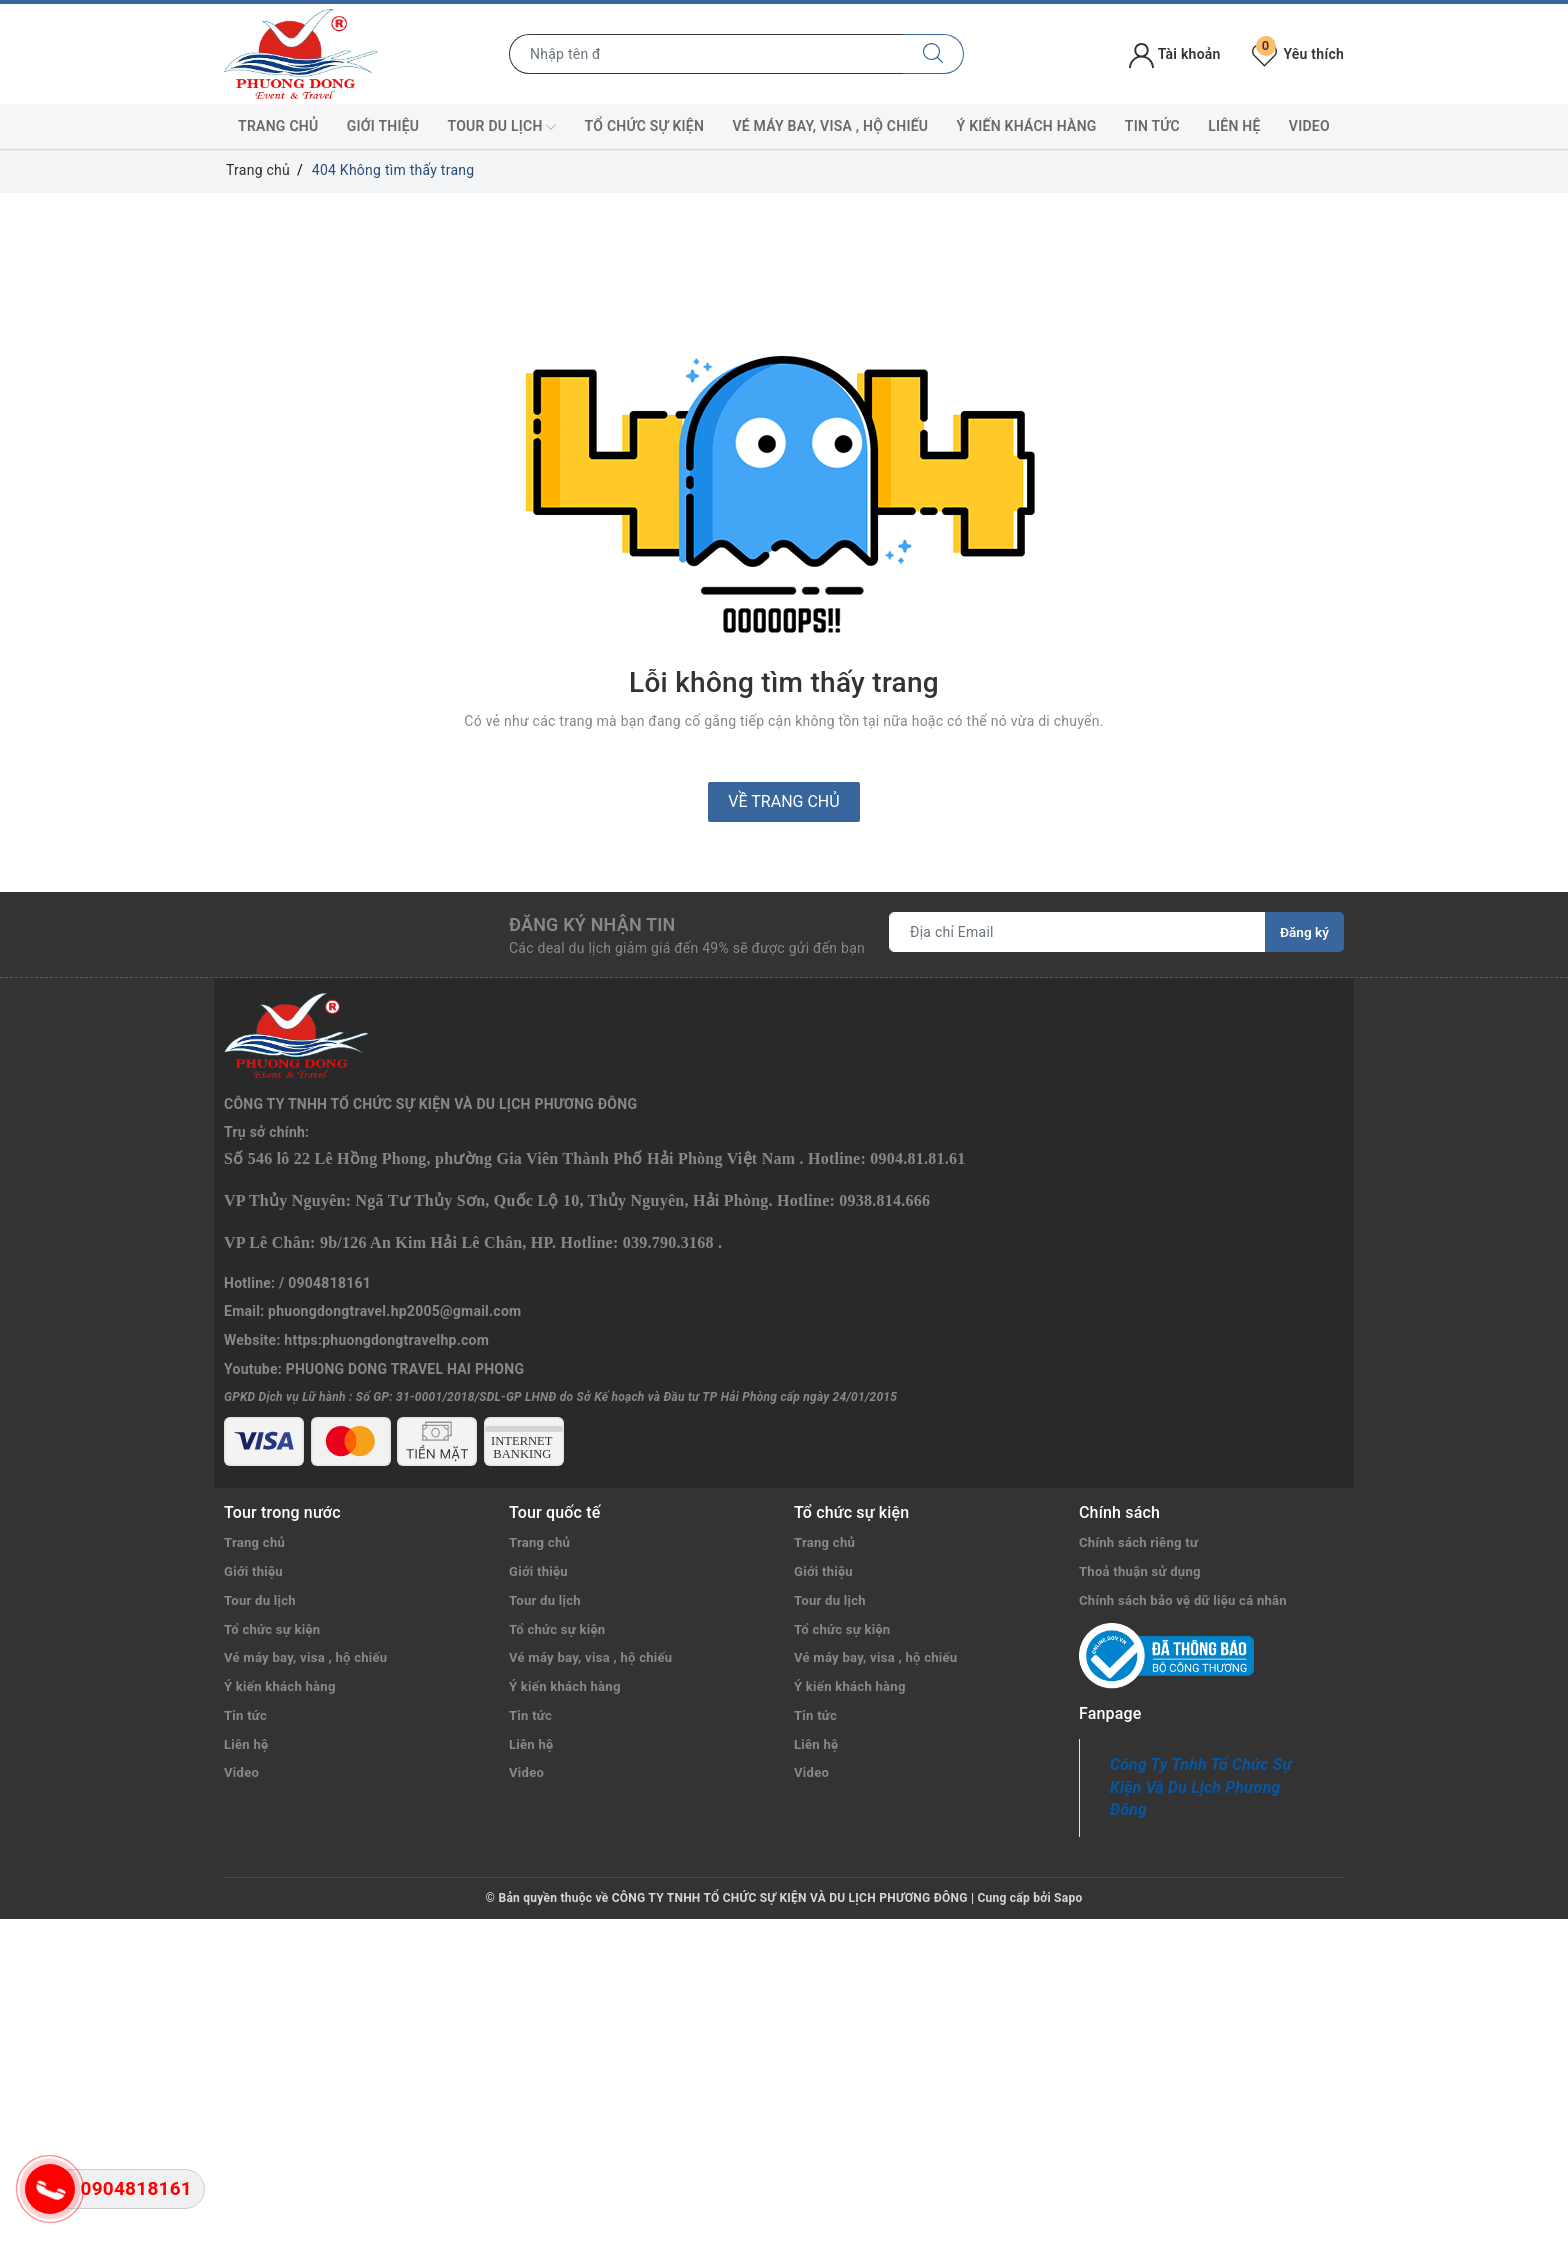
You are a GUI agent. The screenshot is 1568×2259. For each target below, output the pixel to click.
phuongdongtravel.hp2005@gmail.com (394, 1228)
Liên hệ (1234, 126)
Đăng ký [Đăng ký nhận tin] (1304, 932)
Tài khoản (1174, 54)
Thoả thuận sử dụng (1144, 1518)
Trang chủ (278, 126)
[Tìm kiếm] (933, 54)
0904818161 (329, 1199)
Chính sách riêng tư (1142, 1489)
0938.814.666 (884, 1116)
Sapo (1068, 1845)
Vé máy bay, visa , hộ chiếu (830, 126)
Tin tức (1152, 126)
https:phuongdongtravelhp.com (386, 1256)
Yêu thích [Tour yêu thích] (1298, 54)
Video (1309, 126)
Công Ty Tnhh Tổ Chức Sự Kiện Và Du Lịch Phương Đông (1201, 1734)
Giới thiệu (383, 126)
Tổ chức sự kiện (645, 126)
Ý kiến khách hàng (1027, 126)
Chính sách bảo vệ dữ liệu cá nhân (1190, 1547)
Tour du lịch (502, 127)
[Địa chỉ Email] (1077, 932)
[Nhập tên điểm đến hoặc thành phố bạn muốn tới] (706, 54)
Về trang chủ (783, 801)
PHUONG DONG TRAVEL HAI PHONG (405, 1285)
